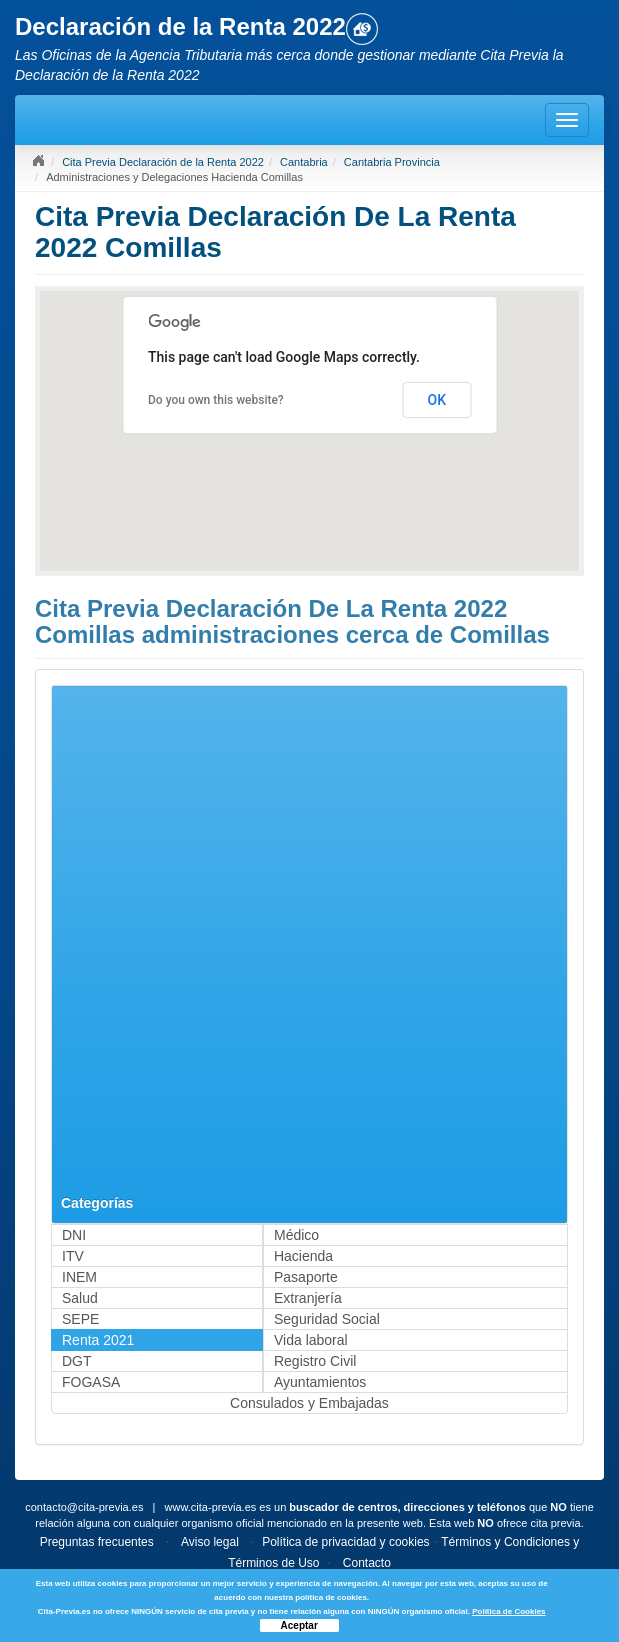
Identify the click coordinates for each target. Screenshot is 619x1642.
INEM (79, 1277)
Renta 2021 (98, 1340)
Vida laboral (311, 1340)
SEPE (80, 1319)
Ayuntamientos (320, 1382)
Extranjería (308, 1298)
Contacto (367, 1563)
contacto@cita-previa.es (84, 1507)
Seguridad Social (327, 1319)
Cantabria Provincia (392, 162)
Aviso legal (210, 1542)
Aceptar (299, 1625)
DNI (74, 1235)
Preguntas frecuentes (97, 1542)
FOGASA (91, 1382)
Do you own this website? (216, 400)
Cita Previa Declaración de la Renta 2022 (163, 162)
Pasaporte (306, 1277)
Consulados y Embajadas (309, 1403)
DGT (77, 1361)
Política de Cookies (508, 1611)
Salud (80, 1298)
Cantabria (304, 162)
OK (437, 400)
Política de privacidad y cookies (345, 1542)
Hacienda (303, 1256)
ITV (73, 1256)
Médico (296, 1235)
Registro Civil (315, 1361)
